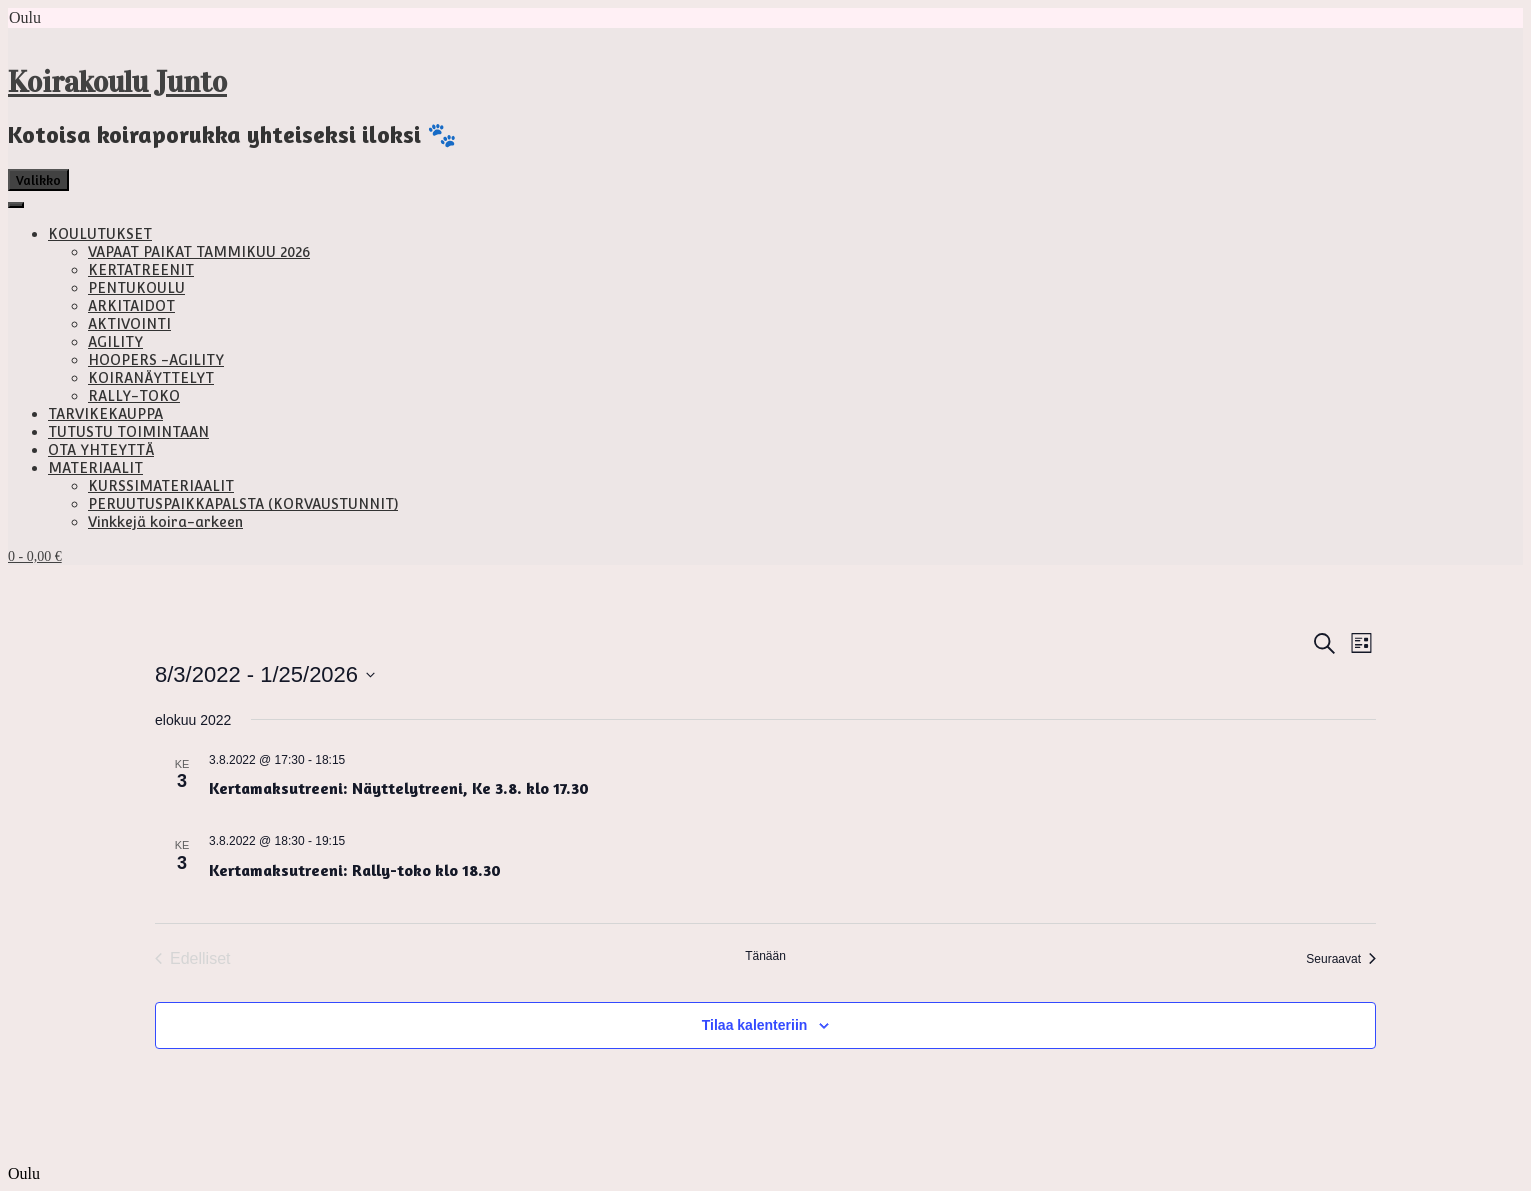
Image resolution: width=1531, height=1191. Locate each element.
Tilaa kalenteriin (755, 1025)
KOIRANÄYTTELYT (151, 378)
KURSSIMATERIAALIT (161, 486)
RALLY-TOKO (134, 396)
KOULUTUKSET (100, 234)
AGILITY (115, 342)
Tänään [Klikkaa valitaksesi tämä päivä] (765, 956)
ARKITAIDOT (131, 306)
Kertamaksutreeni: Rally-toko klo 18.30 (355, 870)
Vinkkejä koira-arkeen (165, 522)
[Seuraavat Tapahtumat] (1341, 959)
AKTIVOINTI (129, 324)
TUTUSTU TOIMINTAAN (128, 432)
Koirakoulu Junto (117, 82)
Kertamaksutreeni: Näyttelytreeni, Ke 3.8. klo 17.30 (399, 788)
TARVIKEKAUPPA (105, 414)
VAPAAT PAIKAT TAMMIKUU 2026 (199, 252)
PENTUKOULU (136, 288)
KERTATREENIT (141, 270)
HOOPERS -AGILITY (156, 360)
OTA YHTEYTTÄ (101, 450)
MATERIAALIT (95, 468)
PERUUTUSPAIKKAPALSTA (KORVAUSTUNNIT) (243, 504)
